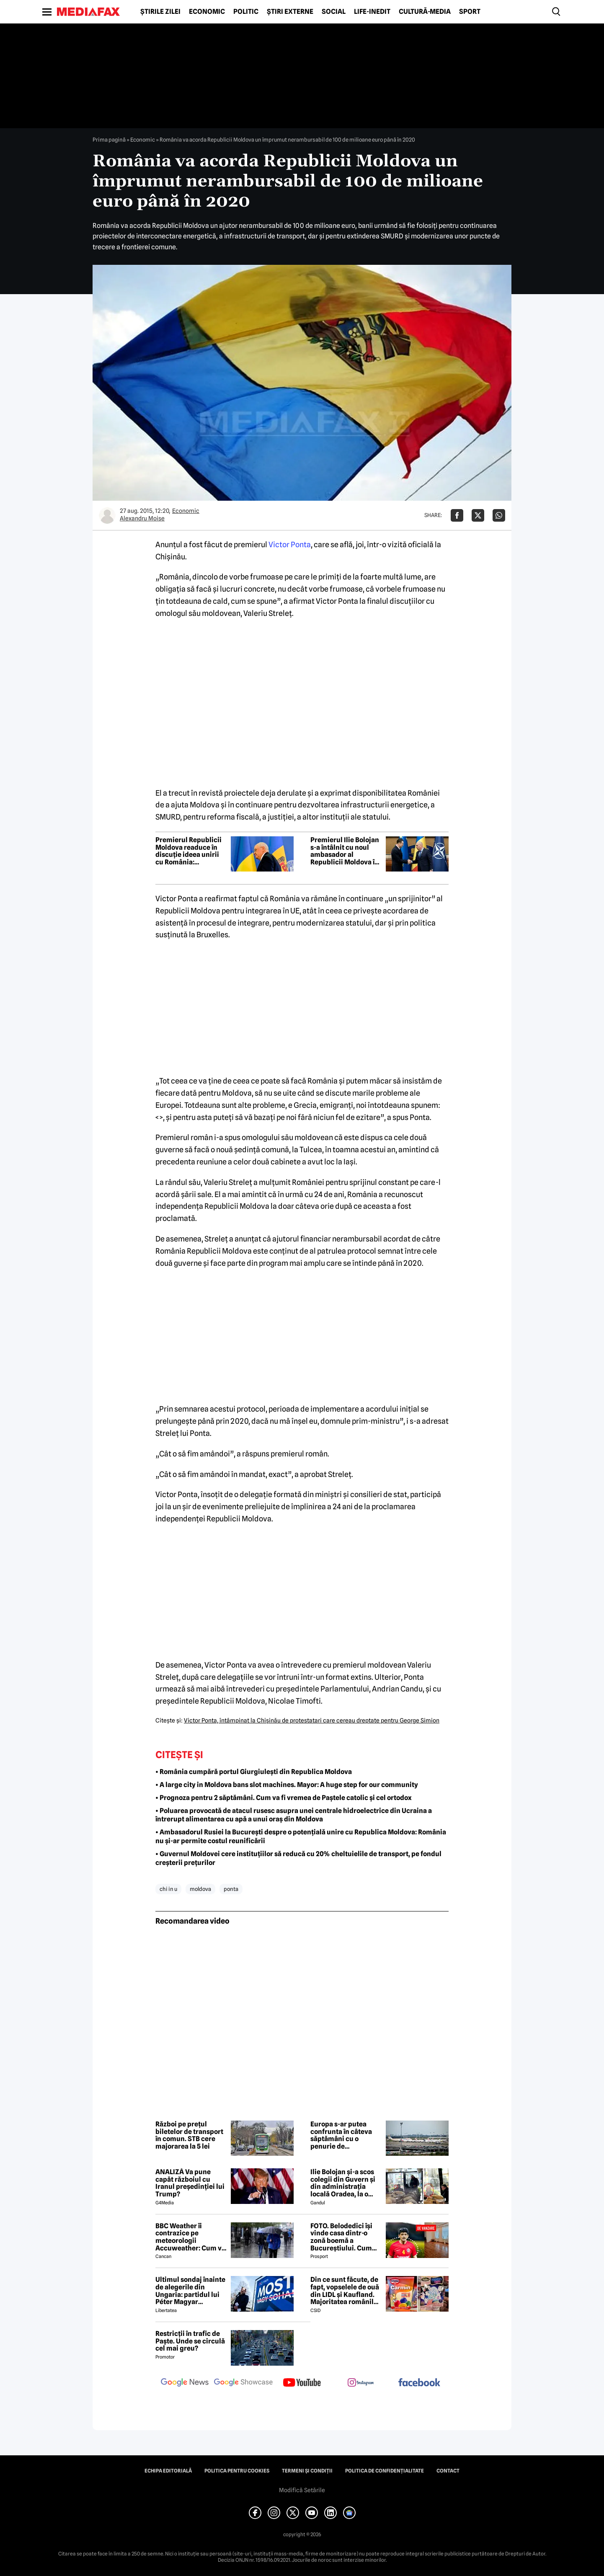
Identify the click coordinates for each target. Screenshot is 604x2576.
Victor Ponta (289, 544)
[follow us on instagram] (360, 2383)
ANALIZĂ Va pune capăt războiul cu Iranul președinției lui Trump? (190, 2183)
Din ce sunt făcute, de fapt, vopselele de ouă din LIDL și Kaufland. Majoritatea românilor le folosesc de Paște (345, 2290)
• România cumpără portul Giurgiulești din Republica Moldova (253, 1772)
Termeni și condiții (307, 2471)
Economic (207, 11)
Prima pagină (109, 139)
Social (334, 11)
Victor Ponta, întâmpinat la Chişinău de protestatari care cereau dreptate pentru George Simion (311, 1720)
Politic (245, 11)
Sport (469, 11)
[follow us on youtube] (302, 2383)
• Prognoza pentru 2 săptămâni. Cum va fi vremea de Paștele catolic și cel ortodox (283, 1798)
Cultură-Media (425, 11)
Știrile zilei (160, 11)
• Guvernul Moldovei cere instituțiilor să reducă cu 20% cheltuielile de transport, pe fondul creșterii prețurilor (298, 1858)
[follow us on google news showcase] (243, 2383)
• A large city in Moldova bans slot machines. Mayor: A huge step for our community (286, 1785)
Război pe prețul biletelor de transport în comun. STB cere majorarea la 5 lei (189, 2135)
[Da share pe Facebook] (457, 515)
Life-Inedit (372, 11)
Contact (447, 2471)
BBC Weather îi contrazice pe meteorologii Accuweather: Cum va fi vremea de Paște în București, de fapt (190, 2237)
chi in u (168, 1888)
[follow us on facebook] (419, 2383)
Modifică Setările (302, 2490)
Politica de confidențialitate (384, 2471)
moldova (200, 1888)
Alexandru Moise (142, 518)
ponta (231, 1888)
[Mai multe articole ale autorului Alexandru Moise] (107, 515)
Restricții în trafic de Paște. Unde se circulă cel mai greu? (190, 2341)
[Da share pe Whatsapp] (499, 515)
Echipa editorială (168, 2471)
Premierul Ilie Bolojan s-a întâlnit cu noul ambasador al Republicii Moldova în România (344, 851)
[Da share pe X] (478, 515)
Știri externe (290, 11)
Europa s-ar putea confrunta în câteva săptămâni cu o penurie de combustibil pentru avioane (341, 2135)
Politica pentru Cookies (236, 2471)
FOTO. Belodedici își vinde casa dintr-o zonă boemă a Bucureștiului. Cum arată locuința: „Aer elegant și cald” (341, 2237)
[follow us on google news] (184, 2383)
